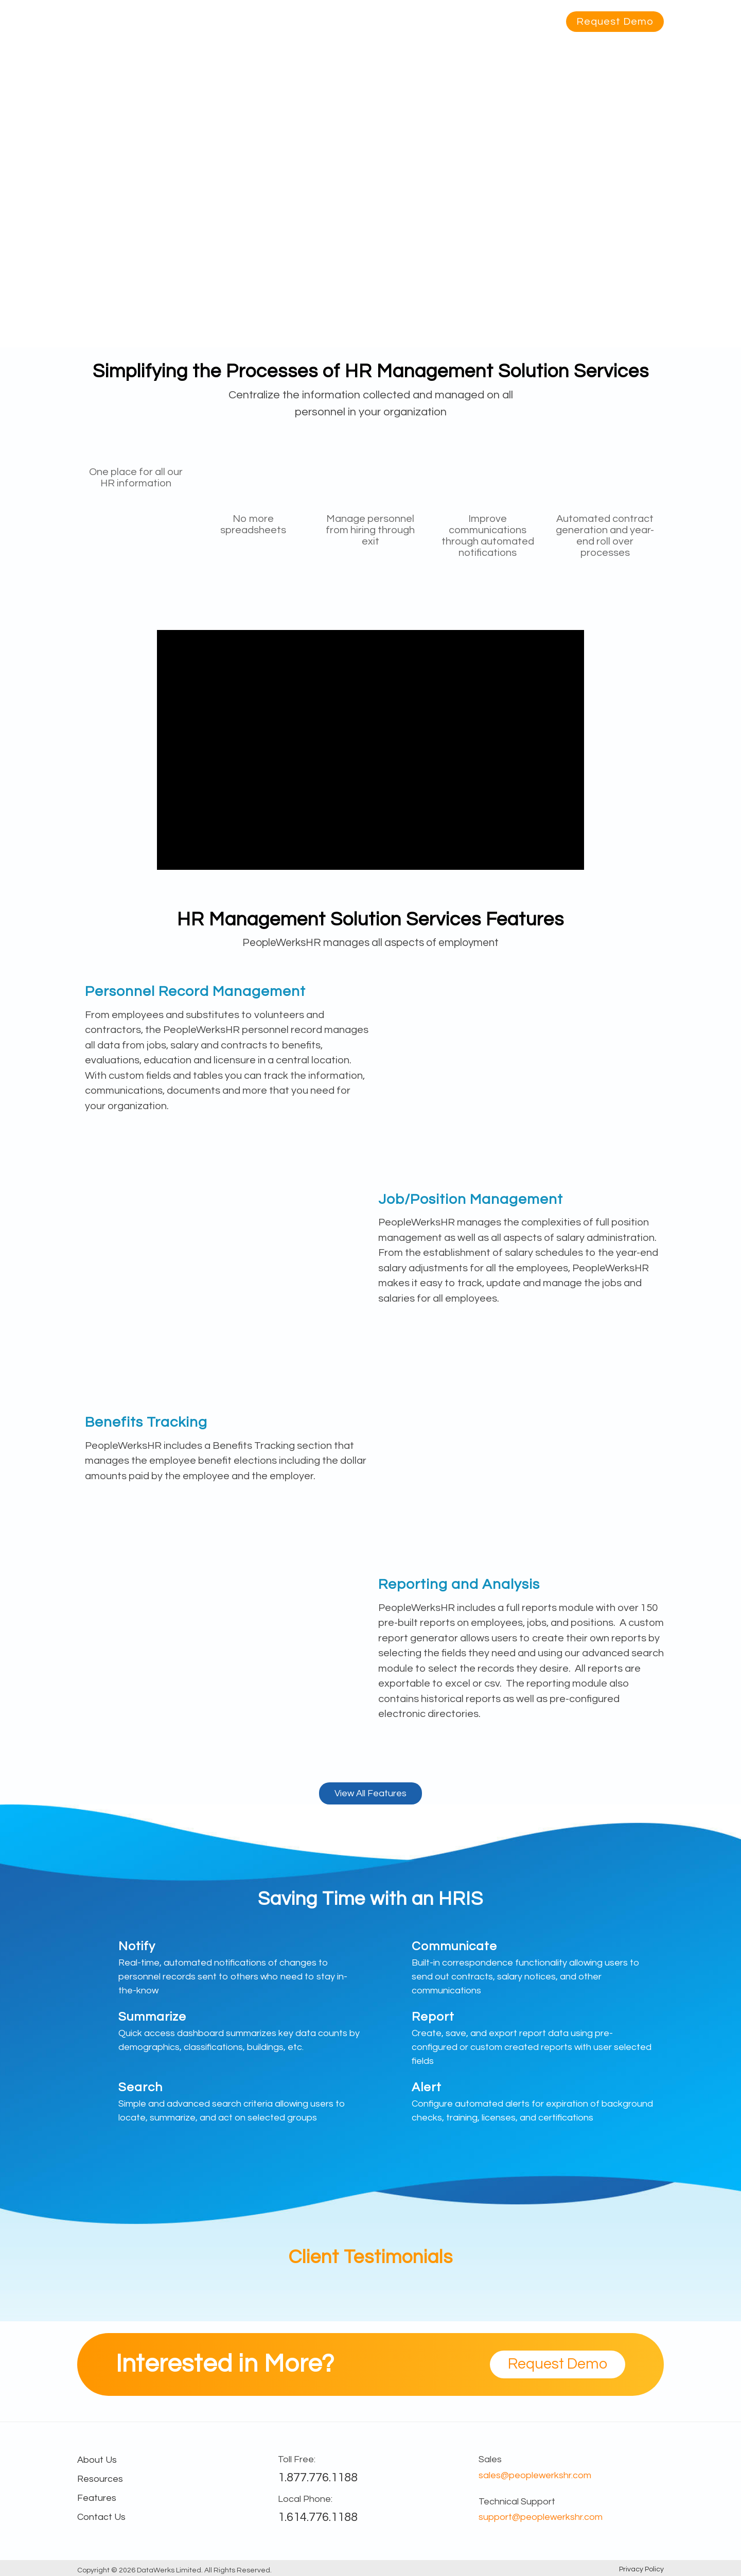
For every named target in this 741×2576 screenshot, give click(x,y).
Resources (424, 21)
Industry (369, 21)
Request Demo (615, 21)
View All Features (370, 1793)
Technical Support (517, 2502)
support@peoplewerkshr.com (541, 2517)
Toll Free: (296, 2459)
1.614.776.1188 (318, 2517)
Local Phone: (305, 2499)
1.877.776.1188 (318, 2477)
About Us (482, 21)
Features (318, 21)
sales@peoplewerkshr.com (535, 2475)
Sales (490, 2459)
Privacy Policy (641, 2569)
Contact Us (101, 2517)
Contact (534, 21)
